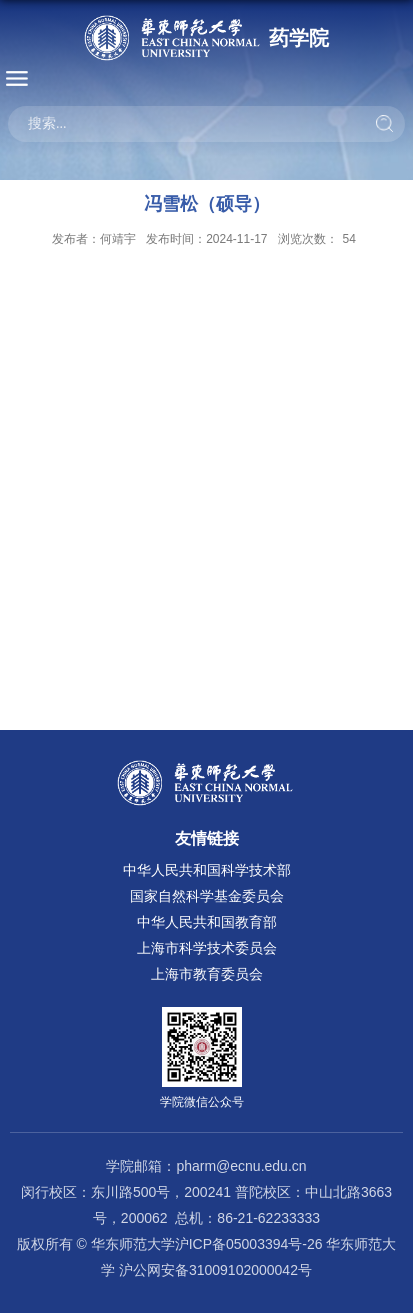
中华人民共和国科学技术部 (207, 870)
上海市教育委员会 (207, 974)
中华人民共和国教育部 (207, 922)
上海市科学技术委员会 (207, 948)
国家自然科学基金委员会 (207, 896)
